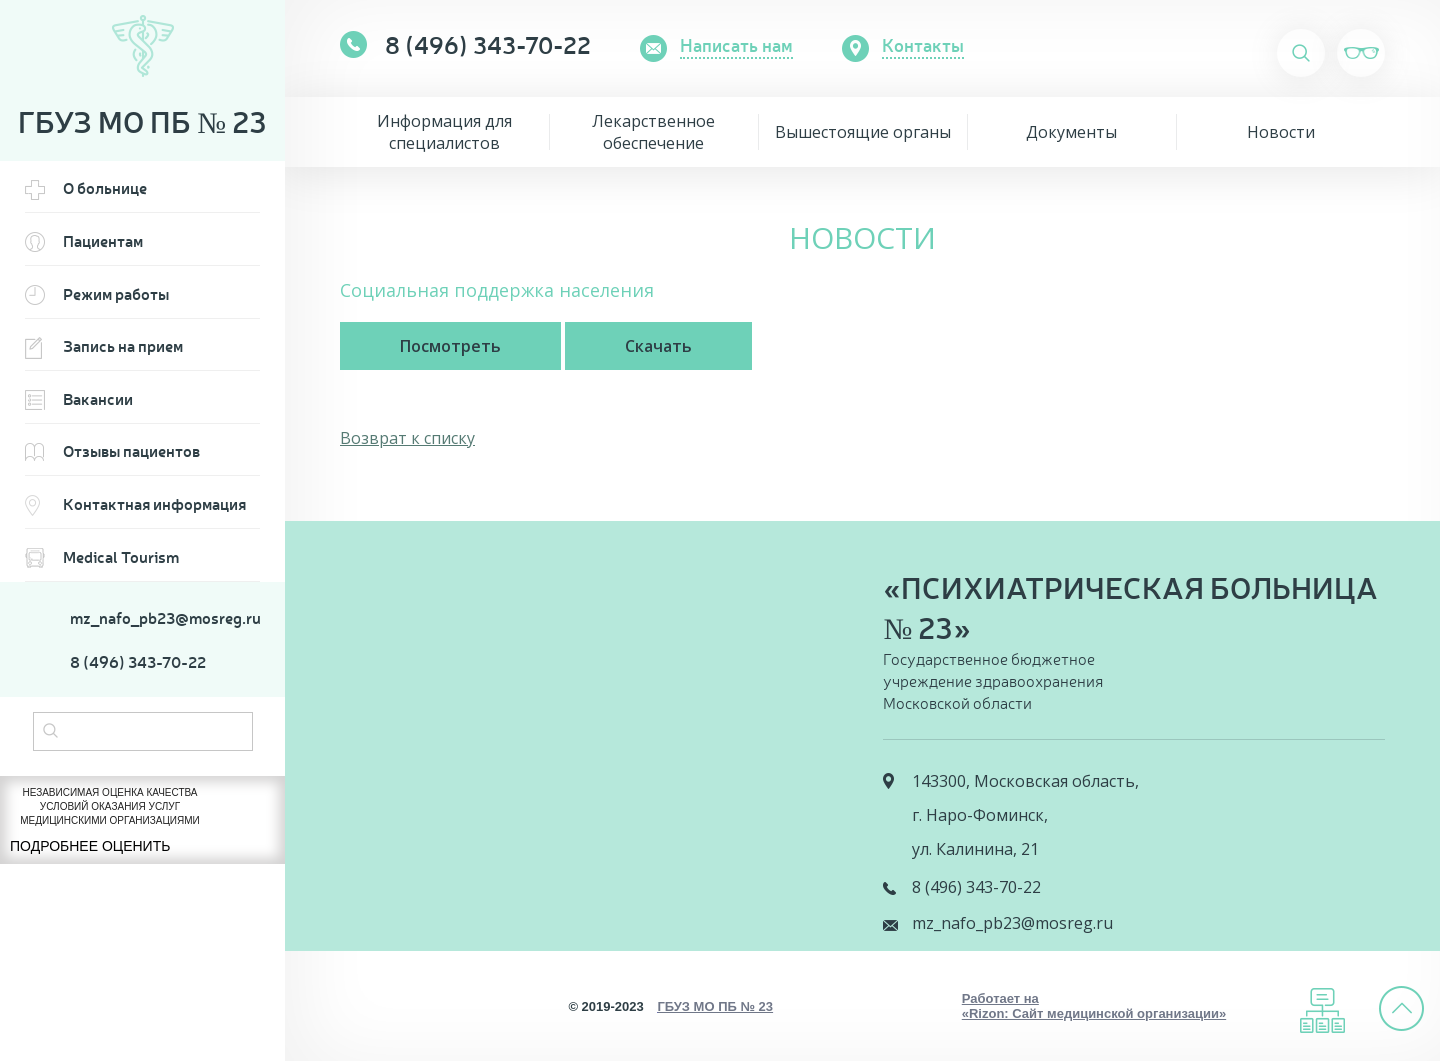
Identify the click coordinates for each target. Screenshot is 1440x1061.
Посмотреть (450, 346)
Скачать (658, 346)
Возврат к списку (407, 438)
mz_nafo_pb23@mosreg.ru (165, 618)
